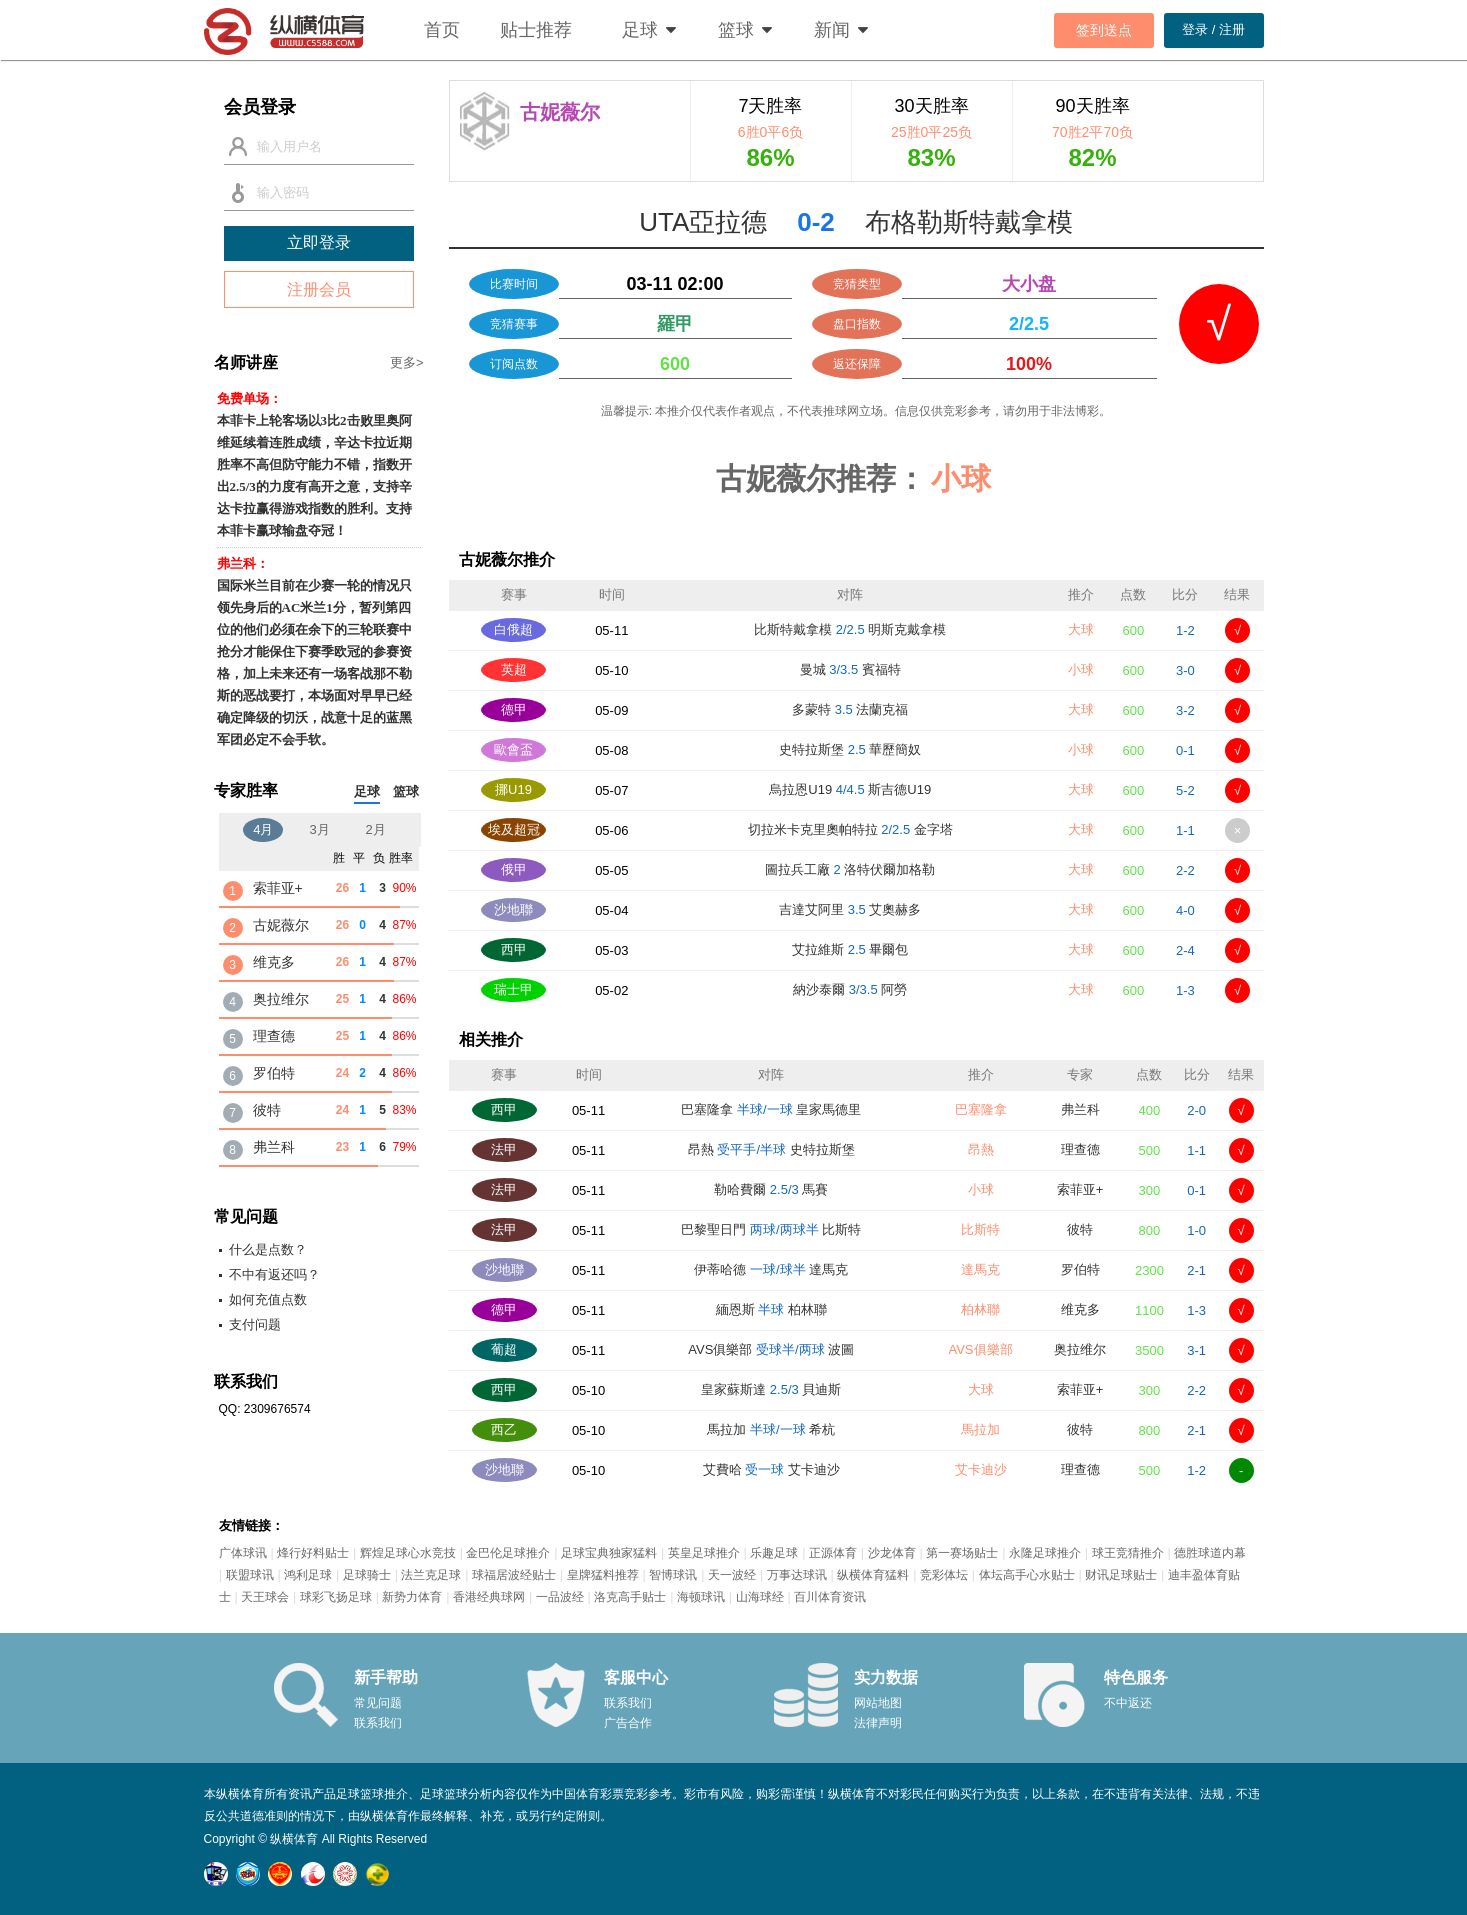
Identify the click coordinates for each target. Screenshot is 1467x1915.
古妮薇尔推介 (507, 559)
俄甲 (514, 869)
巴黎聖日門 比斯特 (771, 1229)
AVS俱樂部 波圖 (771, 1349)
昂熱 (981, 1149)
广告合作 (628, 1723)
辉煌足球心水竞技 (408, 1553)
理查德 (1080, 1149)
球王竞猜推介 (1128, 1553)
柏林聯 (980, 1309)
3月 (319, 829)
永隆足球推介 (1045, 1553)
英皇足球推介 (704, 1553)
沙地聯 (513, 909)
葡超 (504, 1349)
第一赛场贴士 (962, 1553)
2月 (376, 829)
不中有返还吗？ (274, 1274)
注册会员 (319, 289)
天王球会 (265, 1597)
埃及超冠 (514, 829)
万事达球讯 (797, 1575)
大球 (1081, 629)
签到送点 (1104, 30)
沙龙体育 (892, 1553)
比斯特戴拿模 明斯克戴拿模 (850, 629)
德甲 (514, 709)
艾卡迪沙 (981, 1469)
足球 (640, 30)
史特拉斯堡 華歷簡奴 (850, 749)
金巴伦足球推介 (508, 1553)
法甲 (504, 1149)
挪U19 (513, 789)
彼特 (1080, 1229)
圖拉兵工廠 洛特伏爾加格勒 (850, 869)
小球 (1081, 669)
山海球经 (760, 1597)
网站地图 (878, 1703)
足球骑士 (367, 1575)
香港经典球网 (489, 1597)
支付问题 (255, 1324)
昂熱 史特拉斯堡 (771, 1149)
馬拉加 (980, 1429)
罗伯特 (1080, 1269)
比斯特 (980, 1229)
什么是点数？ (268, 1249)
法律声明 (878, 1723)
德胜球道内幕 (1210, 1553)
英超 (514, 669)
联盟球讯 (250, 1575)
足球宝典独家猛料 (609, 1553)
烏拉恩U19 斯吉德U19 (850, 789)
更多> (407, 362)
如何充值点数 (268, 1299)
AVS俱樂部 (980, 1349)
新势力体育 (412, 1597)
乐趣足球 (774, 1553)
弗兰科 (1080, 1109)
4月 (263, 829)
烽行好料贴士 (313, 1553)
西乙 (504, 1429)
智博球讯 (673, 1575)
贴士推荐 (536, 30)
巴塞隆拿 (981, 1109)
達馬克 (980, 1269)
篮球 (736, 30)
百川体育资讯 (830, 1597)
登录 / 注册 (1213, 29)
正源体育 (833, 1553)
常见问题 (378, 1703)
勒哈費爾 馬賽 (771, 1189)
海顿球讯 (701, 1597)
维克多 (1080, 1309)
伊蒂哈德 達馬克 (771, 1269)
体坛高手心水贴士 (1027, 1575)
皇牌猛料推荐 (603, 1575)
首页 (442, 30)
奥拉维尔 (1080, 1349)
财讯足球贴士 (1121, 1575)
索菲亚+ (1080, 1189)
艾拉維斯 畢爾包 (850, 949)
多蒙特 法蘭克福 (850, 709)
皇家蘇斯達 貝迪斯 (771, 1389)
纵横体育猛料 (873, 1575)
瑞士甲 (513, 989)
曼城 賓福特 (850, 669)
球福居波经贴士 (514, 1575)
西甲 (514, 949)
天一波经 (732, 1575)
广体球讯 (243, 1553)
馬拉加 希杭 (771, 1429)
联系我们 (378, 1723)
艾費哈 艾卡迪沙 (771, 1469)
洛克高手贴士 (630, 1597)
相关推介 (491, 1039)
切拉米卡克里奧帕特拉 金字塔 (850, 829)
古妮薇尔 (281, 925)
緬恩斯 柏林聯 (771, 1309)
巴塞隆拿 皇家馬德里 (771, 1109)
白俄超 (513, 629)
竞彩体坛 (944, 1575)
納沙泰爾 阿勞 (850, 989)
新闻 (832, 30)
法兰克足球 (431, 1575)
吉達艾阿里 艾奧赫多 (850, 909)
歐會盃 (513, 749)
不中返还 (1128, 1703)
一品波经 (560, 1597)
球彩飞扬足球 (336, 1597)
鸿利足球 (308, 1575)
